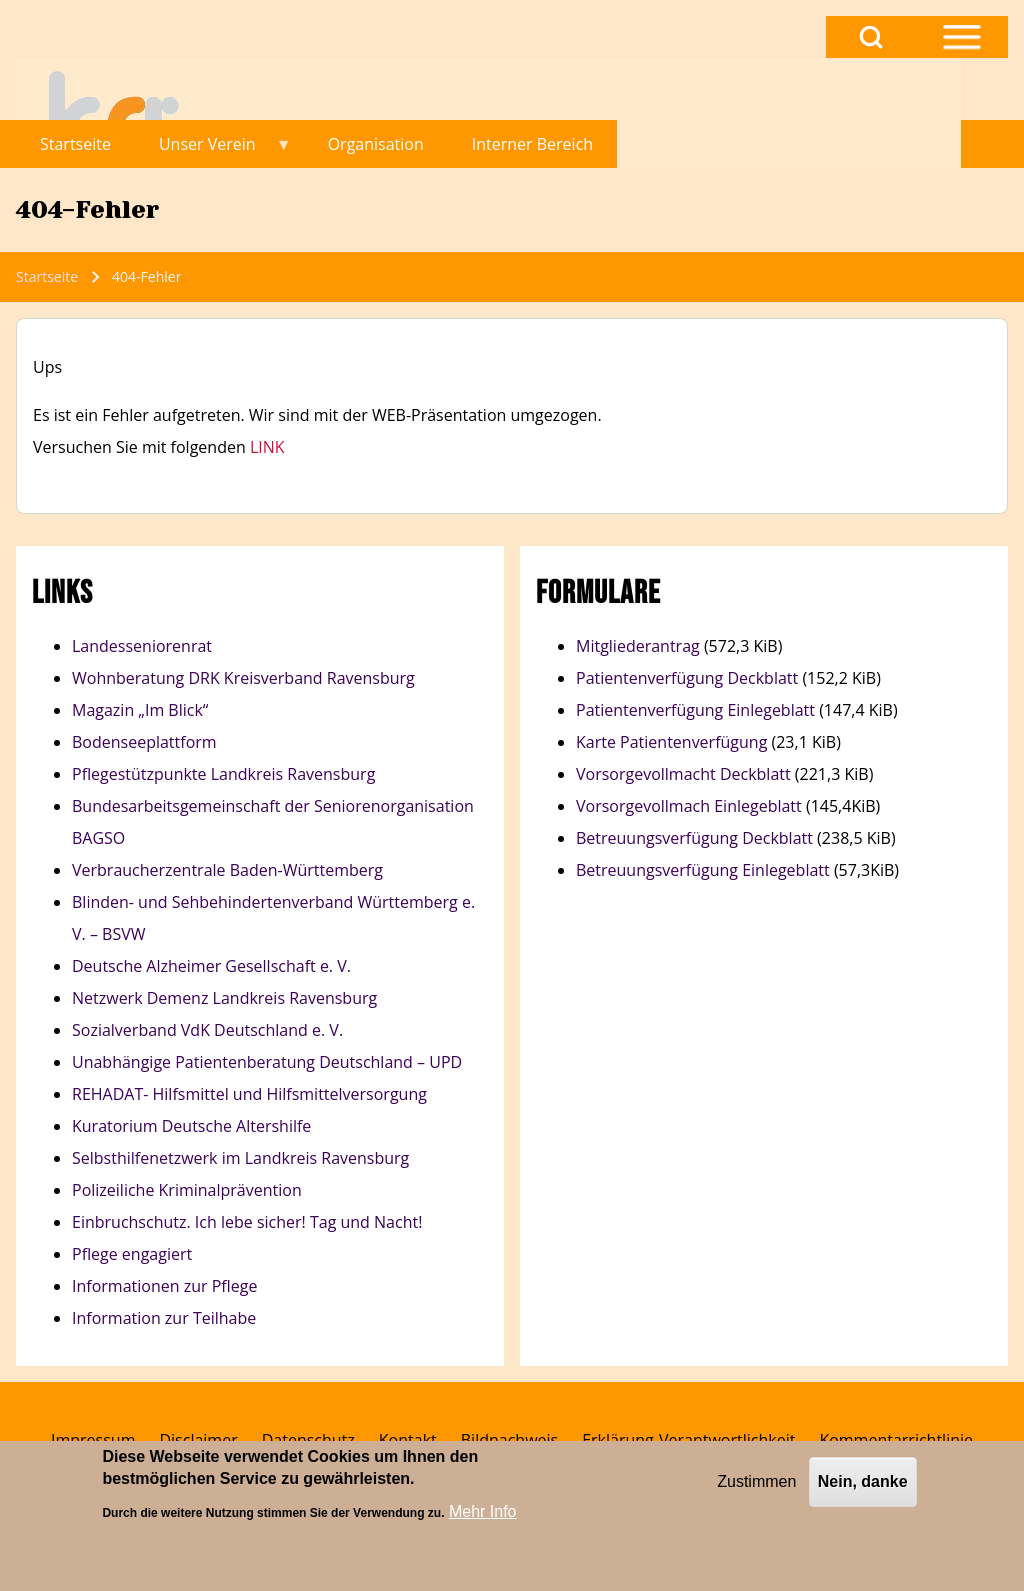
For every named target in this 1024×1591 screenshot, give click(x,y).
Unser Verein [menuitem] (213, 150)
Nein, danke (863, 1488)
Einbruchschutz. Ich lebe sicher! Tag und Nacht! (247, 1222)
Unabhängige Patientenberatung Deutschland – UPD (267, 1062)
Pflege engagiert (132, 1254)
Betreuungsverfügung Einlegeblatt (703, 870)
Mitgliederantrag (638, 646)
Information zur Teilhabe (164, 1318)
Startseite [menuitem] (75, 144)
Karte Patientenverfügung (671, 742)
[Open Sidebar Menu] (962, 37)
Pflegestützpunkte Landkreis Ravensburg (223, 774)
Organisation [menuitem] (376, 144)
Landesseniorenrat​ (142, 646)
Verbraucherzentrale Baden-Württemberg (227, 870)
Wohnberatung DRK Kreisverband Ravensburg (243, 678)
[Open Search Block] (871, 37)
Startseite (47, 276)
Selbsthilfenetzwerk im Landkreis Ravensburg (242, 1158)
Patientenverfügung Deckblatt (689, 678)
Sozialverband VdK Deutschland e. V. (207, 1030)
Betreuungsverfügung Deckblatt (694, 838)
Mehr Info (483, 1518)
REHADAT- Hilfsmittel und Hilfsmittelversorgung (249, 1094)
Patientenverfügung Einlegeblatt (695, 710)
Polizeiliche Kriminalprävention (187, 1190)
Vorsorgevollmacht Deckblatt (683, 774)
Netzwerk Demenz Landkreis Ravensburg (224, 998)
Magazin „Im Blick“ (140, 710)
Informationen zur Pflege (164, 1286)
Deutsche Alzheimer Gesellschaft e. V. (211, 966)
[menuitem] (93, 1440)
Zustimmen (756, 1488)
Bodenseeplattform (144, 742)
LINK (267, 447)
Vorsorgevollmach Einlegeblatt (689, 806)
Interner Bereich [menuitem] (532, 144)
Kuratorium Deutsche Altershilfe (191, 1126)
